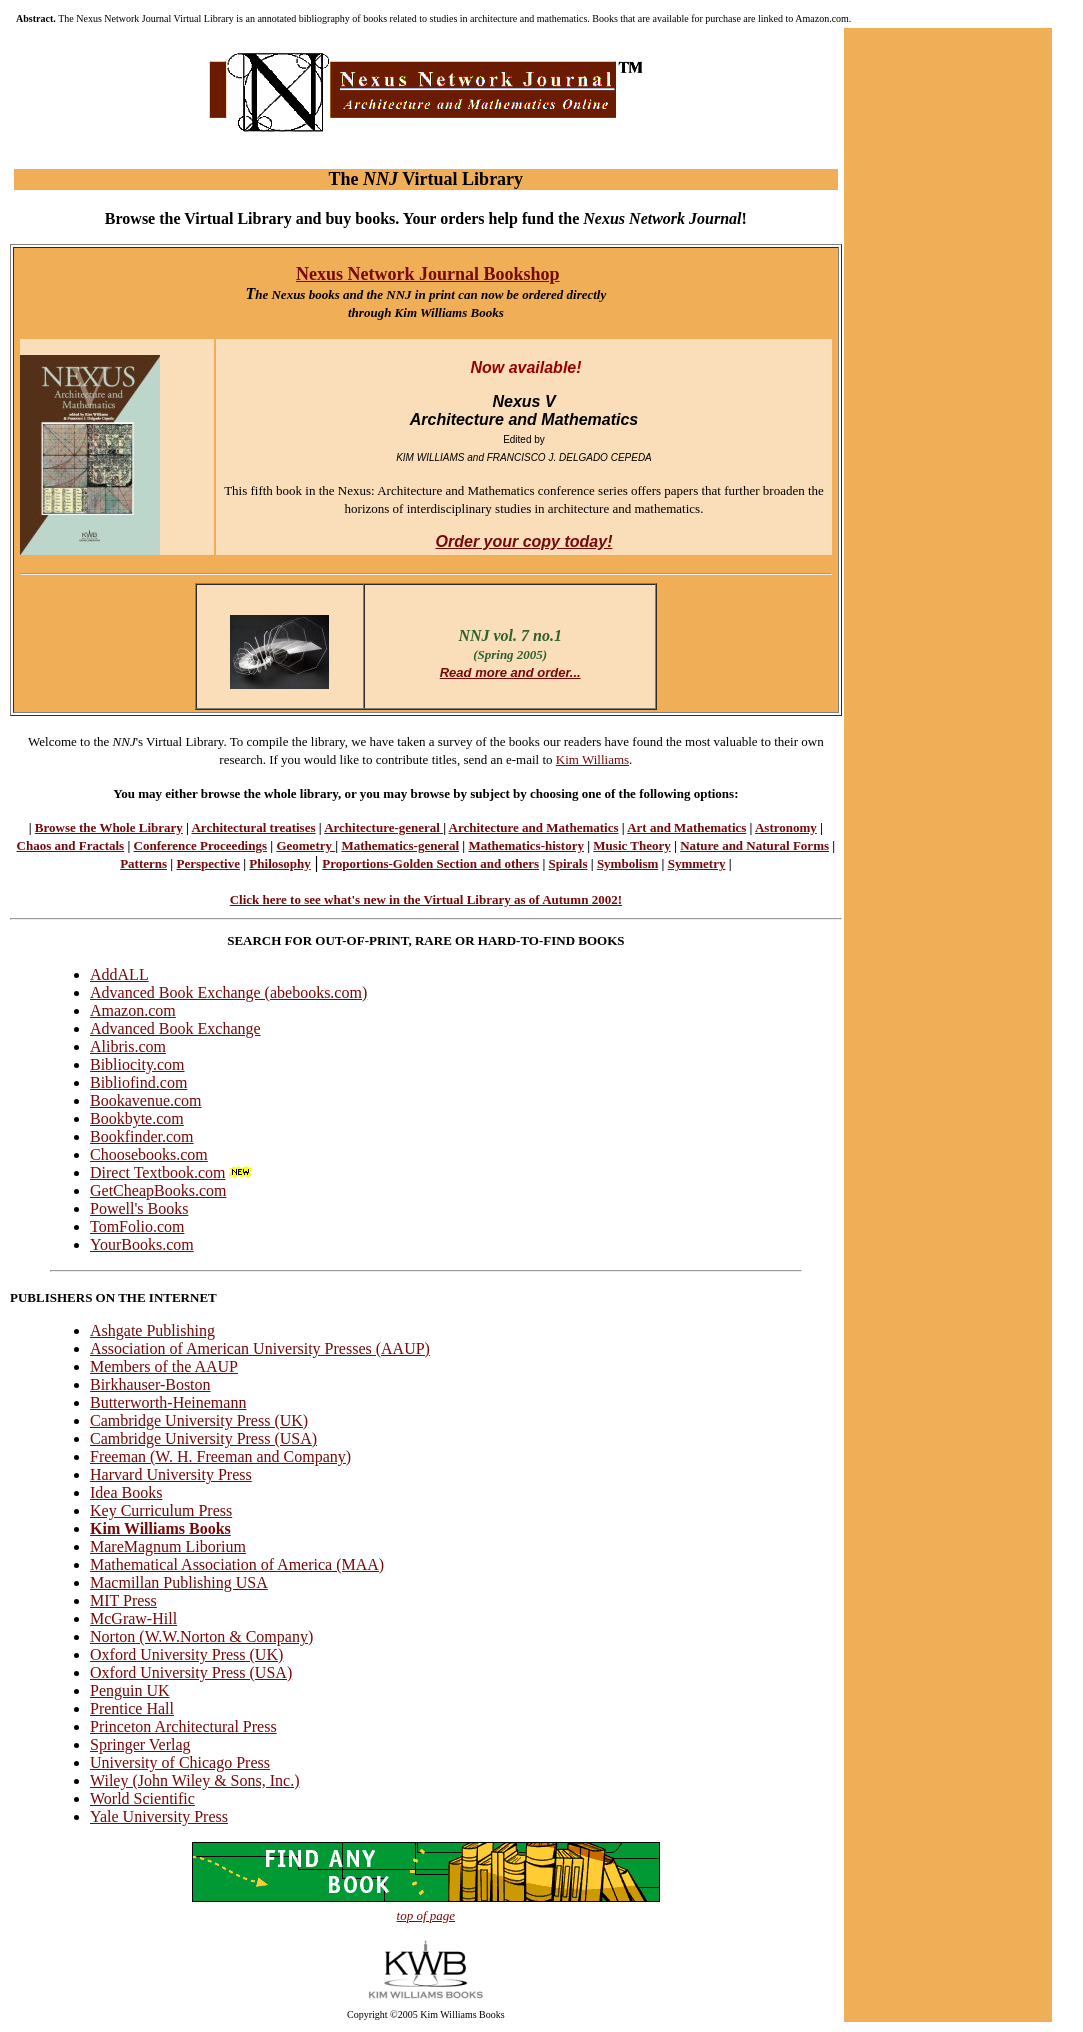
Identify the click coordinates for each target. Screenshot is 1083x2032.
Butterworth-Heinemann (168, 1402)
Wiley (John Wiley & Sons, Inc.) (195, 1780)
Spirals (568, 863)
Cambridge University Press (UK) (199, 1420)
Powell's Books (139, 1208)
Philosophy (279, 863)
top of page (426, 1915)
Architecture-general (383, 827)
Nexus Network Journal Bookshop (428, 274)
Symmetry (697, 863)
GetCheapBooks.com (158, 1190)
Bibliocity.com (137, 1064)
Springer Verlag (140, 1744)
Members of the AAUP (164, 1366)
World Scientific (142, 1798)
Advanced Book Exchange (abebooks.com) (228, 992)
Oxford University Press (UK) (186, 1654)
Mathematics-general (400, 845)
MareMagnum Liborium (168, 1546)
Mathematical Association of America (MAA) (237, 1564)
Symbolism (627, 863)
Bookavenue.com (146, 1100)
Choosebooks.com (149, 1154)
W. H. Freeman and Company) (253, 1456)
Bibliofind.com (138, 1082)
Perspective (208, 863)
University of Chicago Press (180, 1762)
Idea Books (126, 1492)
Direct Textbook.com (173, 1172)
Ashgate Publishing (152, 1330)
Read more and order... (510, 672)
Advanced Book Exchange (175, 1028)
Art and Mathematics (686, 827)
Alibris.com (128, 1046)
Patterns (143, 863)
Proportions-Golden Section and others (430, 863)
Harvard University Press (171, 1474)
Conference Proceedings (200, 845)
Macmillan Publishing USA (179, 1582)
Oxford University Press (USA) (191, 1672)
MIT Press (123, 1600)
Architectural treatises (253, 827)
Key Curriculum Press (161, 1510)
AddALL (119, 974)
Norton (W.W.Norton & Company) (201, 1636)
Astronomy (786, 827)
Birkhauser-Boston (150, 1384)
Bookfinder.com (142, 1136)
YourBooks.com (142, 1244)
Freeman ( (122, 1456)
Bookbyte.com (137, 1118)
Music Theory (631, 845)
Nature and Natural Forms (754, 845)
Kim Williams (592, 759)
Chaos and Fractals (71, 845)
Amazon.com (133, 1010)
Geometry (305, 845)
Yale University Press (159, 1816)
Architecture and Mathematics (534, 827)
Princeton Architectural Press (183, 1726)
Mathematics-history (526, 845)
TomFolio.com (137, 1226)
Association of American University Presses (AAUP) (260, 1348)
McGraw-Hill (133, 1618)
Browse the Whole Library (109, 827)
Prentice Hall (132, 1708)
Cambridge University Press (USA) (203, 1438)
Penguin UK (130, 1690)
